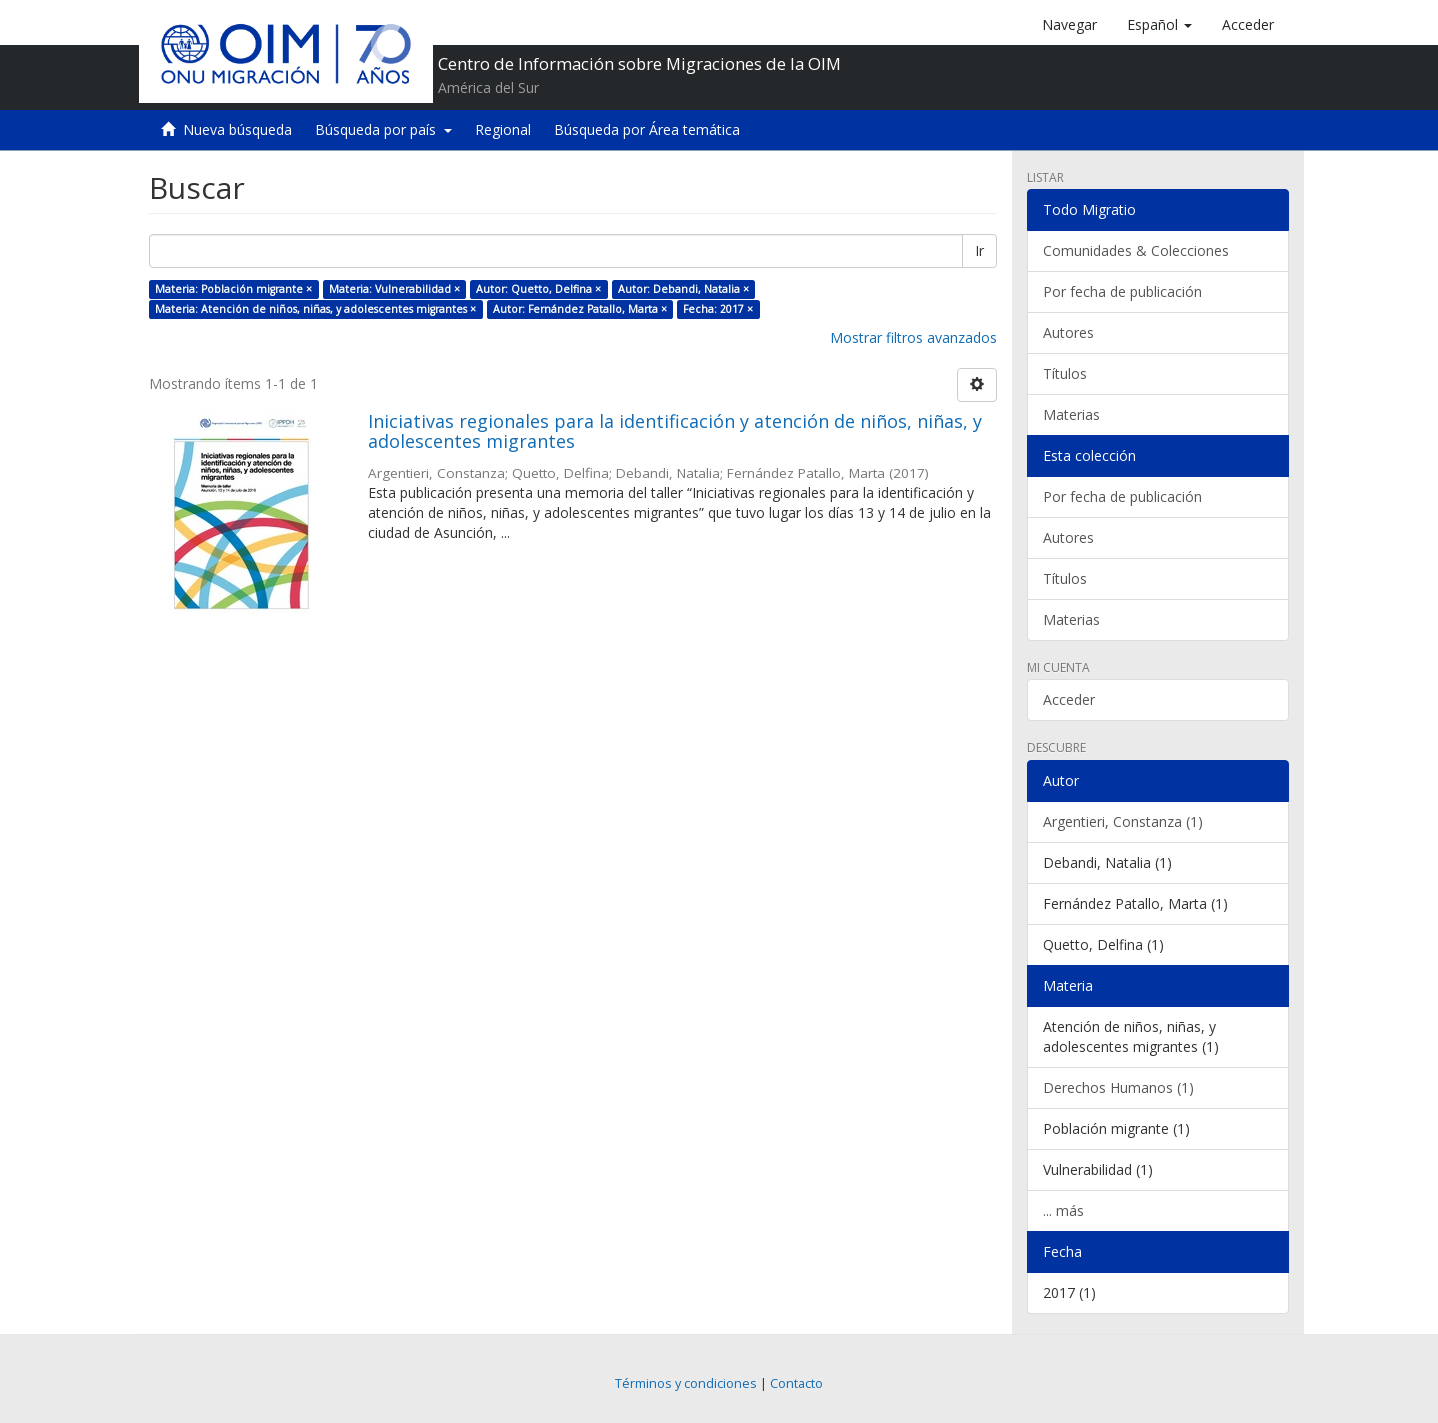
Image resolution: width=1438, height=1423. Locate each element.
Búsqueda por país (383, 129)
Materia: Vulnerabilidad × (394, 289)
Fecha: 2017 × (718, 309)
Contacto (796, 1383)
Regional (503, 129)
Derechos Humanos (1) (1118, 1087)
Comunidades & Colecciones (1136, 250)
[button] (1159, 25)
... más (1063, 1210)
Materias (1071, 414)
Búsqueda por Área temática (647, 129)
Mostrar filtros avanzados (913, 337)
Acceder (1069, 699)
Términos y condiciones (686, 1383)
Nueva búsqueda (237, 129)
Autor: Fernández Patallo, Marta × (580, 309)
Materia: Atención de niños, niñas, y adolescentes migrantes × (315, 309)
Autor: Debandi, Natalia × (683, 289)
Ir (979, 250)
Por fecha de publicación (1122, 291)
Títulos (1065, 373)
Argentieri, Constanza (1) (1123, 821)
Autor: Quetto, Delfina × (538, 289)
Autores (1068, 332)
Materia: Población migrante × (233, 289)
